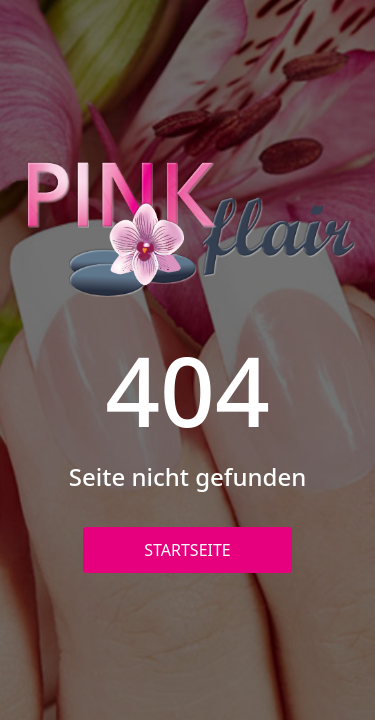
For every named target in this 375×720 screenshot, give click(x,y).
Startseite (187, 550)
